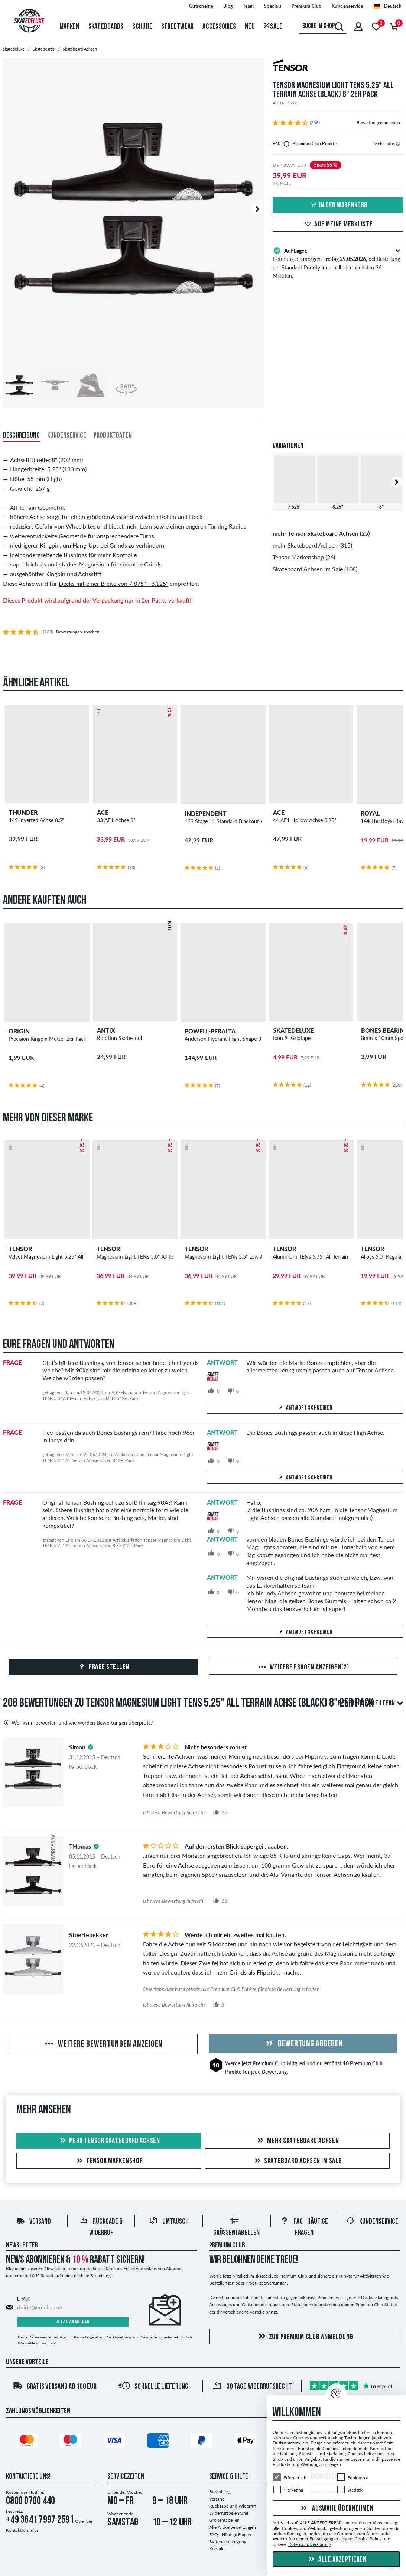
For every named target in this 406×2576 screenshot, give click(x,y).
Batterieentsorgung (227, 2541)
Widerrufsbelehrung (228, 2513)
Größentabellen (224, 2520)
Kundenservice (372, 2221)
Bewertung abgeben (303, 2044)
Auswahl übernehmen (336, 2508)
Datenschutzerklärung (309, 2544)
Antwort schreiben (304, 1408)
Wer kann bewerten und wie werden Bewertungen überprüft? (78, 1722)
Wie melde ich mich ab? (37, 2343)
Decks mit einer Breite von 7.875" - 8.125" (113, 583)
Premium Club (269, 2063)
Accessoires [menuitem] (219, 26)
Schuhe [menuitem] (142, 26)
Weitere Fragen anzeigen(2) (303, 1667)
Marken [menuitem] (69, 26)
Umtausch (169, 2221)
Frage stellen (103, 1667)
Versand (33, 2221)
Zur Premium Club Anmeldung (305, 2337)
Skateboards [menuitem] (106, 26)
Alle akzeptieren (336, 2559)
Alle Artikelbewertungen (232, 2527)
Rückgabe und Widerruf (232, 2506)
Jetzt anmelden (73, 2322)
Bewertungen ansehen (378, 122)
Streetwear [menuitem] (177, 26)
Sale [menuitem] (273, 26)
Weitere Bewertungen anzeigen (103, 2044)
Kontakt (217, 2548)
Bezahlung (219, 2491)
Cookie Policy (368, 2538)
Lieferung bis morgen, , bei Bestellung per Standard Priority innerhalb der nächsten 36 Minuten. (338, 262)
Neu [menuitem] (250, 26)
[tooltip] (398, 144)
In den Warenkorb (338, 205)
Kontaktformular (22, 2530)
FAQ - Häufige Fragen (230, 2534)
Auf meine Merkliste (338, 224)
